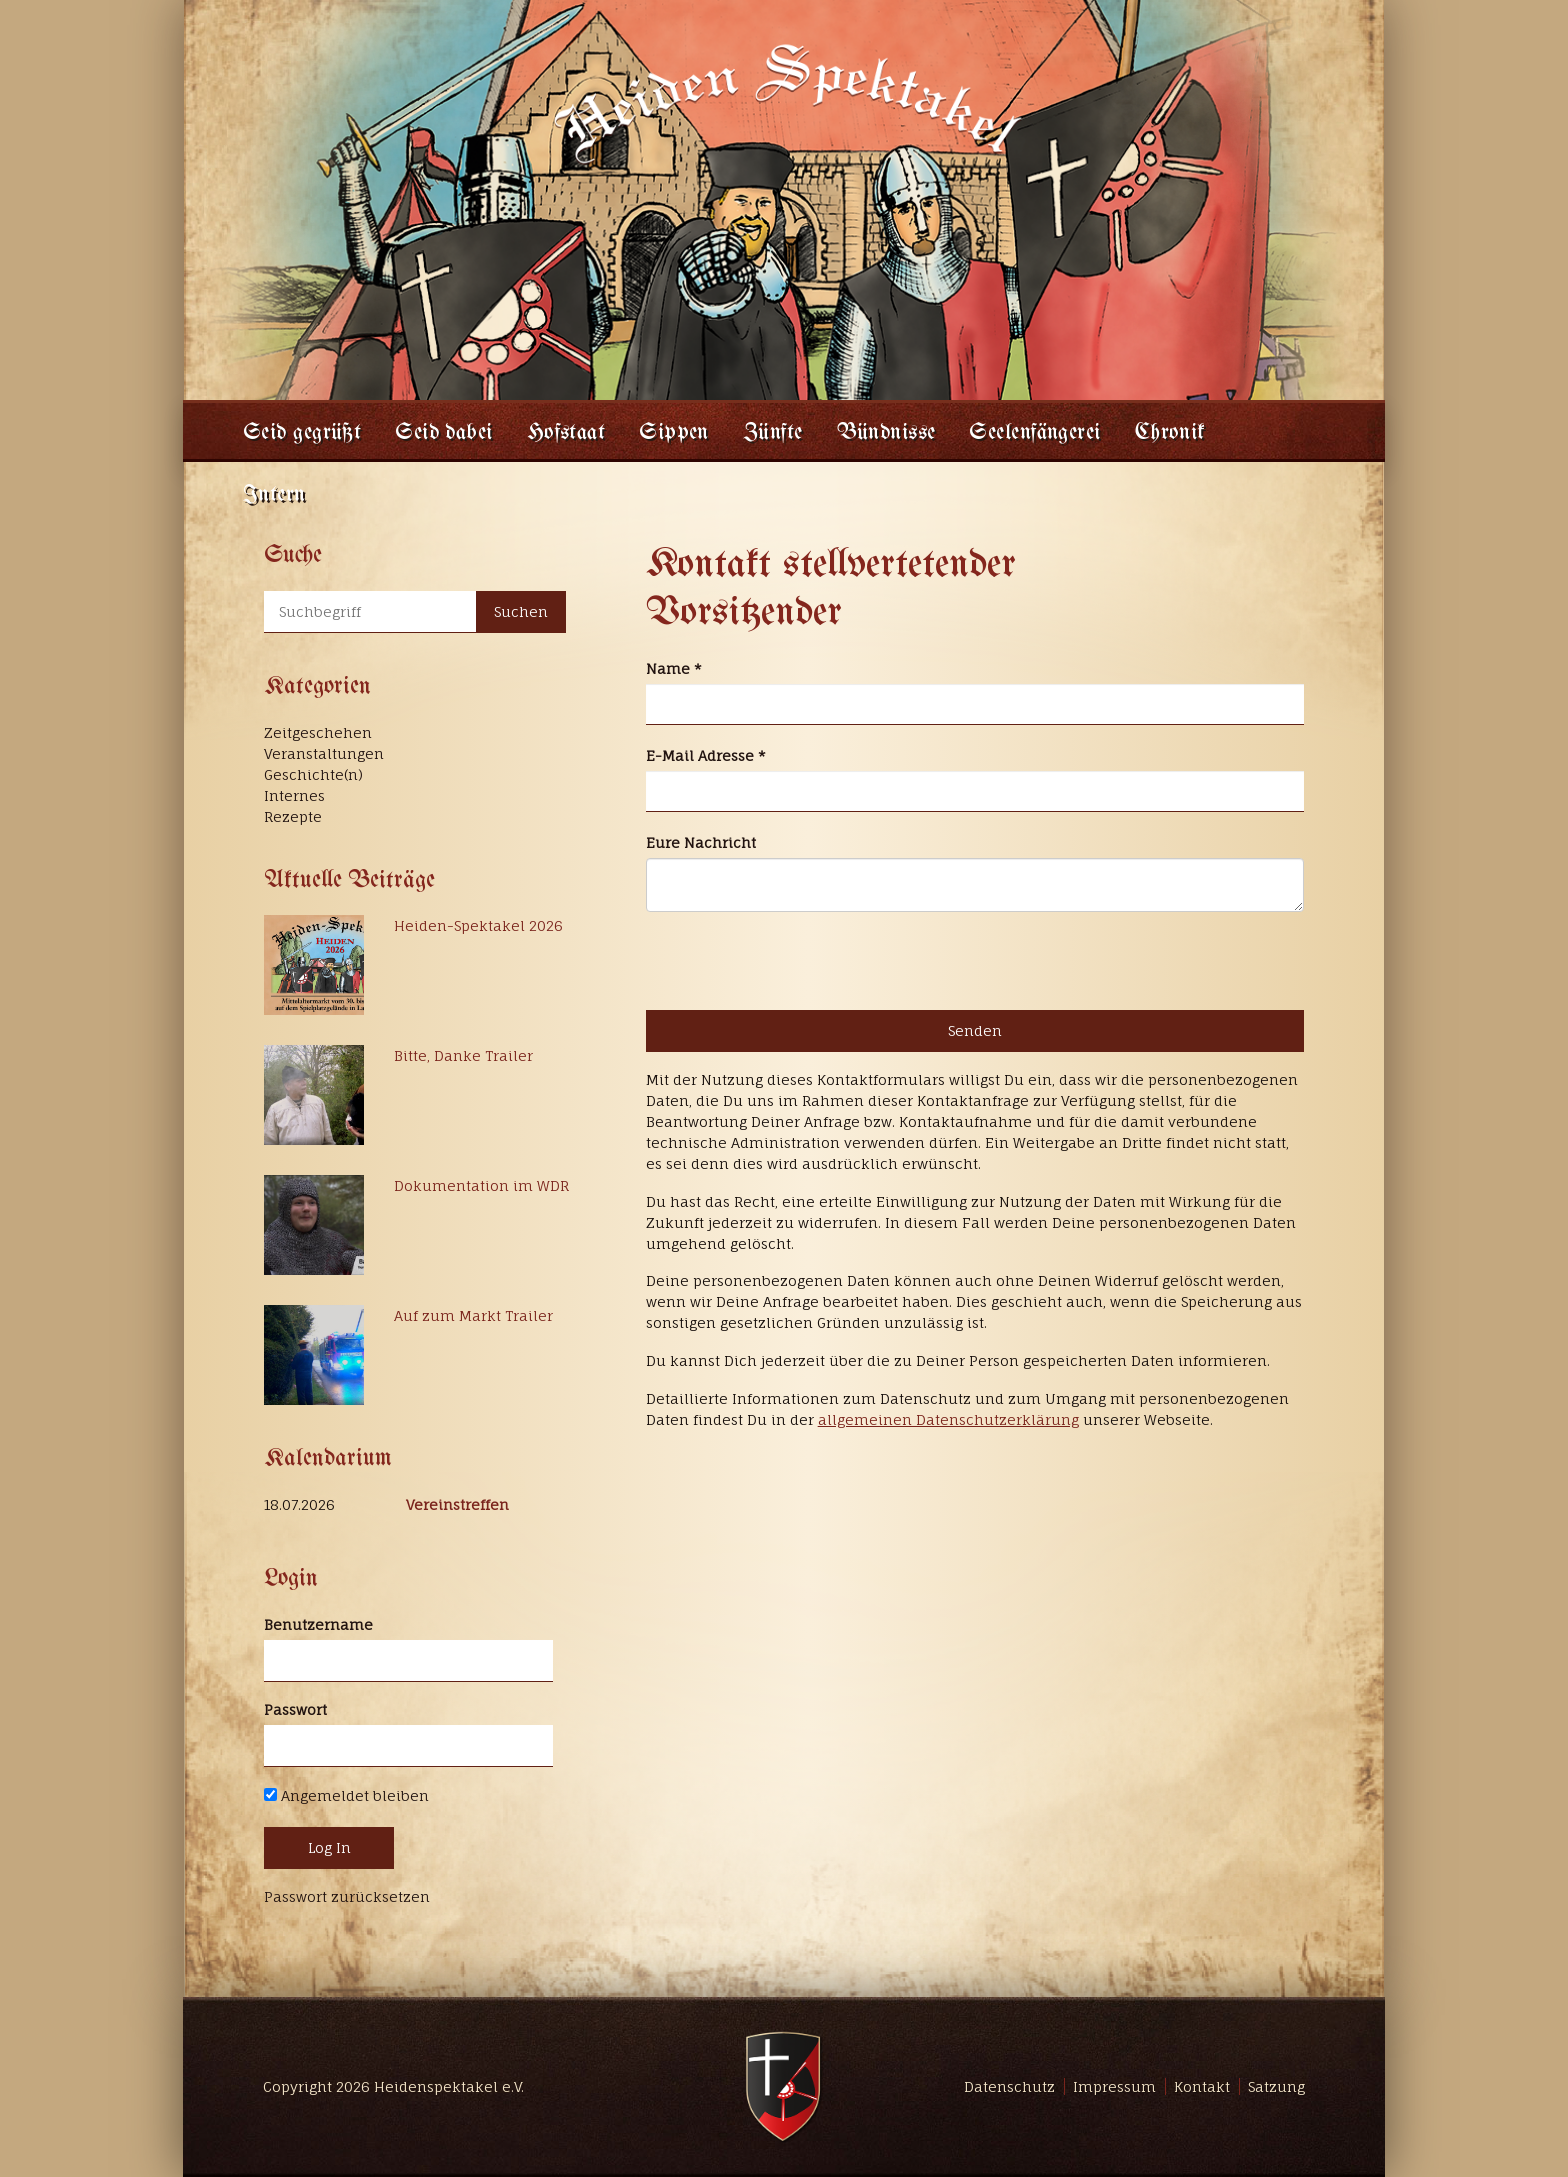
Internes (294, 795)
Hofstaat (566, 433)
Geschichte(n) (313, 774)
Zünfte (773, 433)
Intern (274, 495)
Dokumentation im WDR (481, 1185)
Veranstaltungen (324, 753)
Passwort (295, 1709)
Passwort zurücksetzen (347, 1896)
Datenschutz (1009, 2086)
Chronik (1170, 433)
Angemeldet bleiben (346, 1795)
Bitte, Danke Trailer (463, 1055)
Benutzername (318, 1624)
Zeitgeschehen (318, 732)
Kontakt (1202, 2086)
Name (674, 668)
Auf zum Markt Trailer (473, 1315)
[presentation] (798, 961)
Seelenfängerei (1034, 433)
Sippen (674, 433)
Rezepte (293, 816)
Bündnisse (886, 433)
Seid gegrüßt (302, 433)
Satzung (1276, 2086)
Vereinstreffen (457, 1504)
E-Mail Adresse (706, 755)
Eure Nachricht (701, 842)
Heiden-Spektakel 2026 (478, 925)
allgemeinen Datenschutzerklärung (948, 1419)
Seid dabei (443, 433)
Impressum (1114, 2086)
